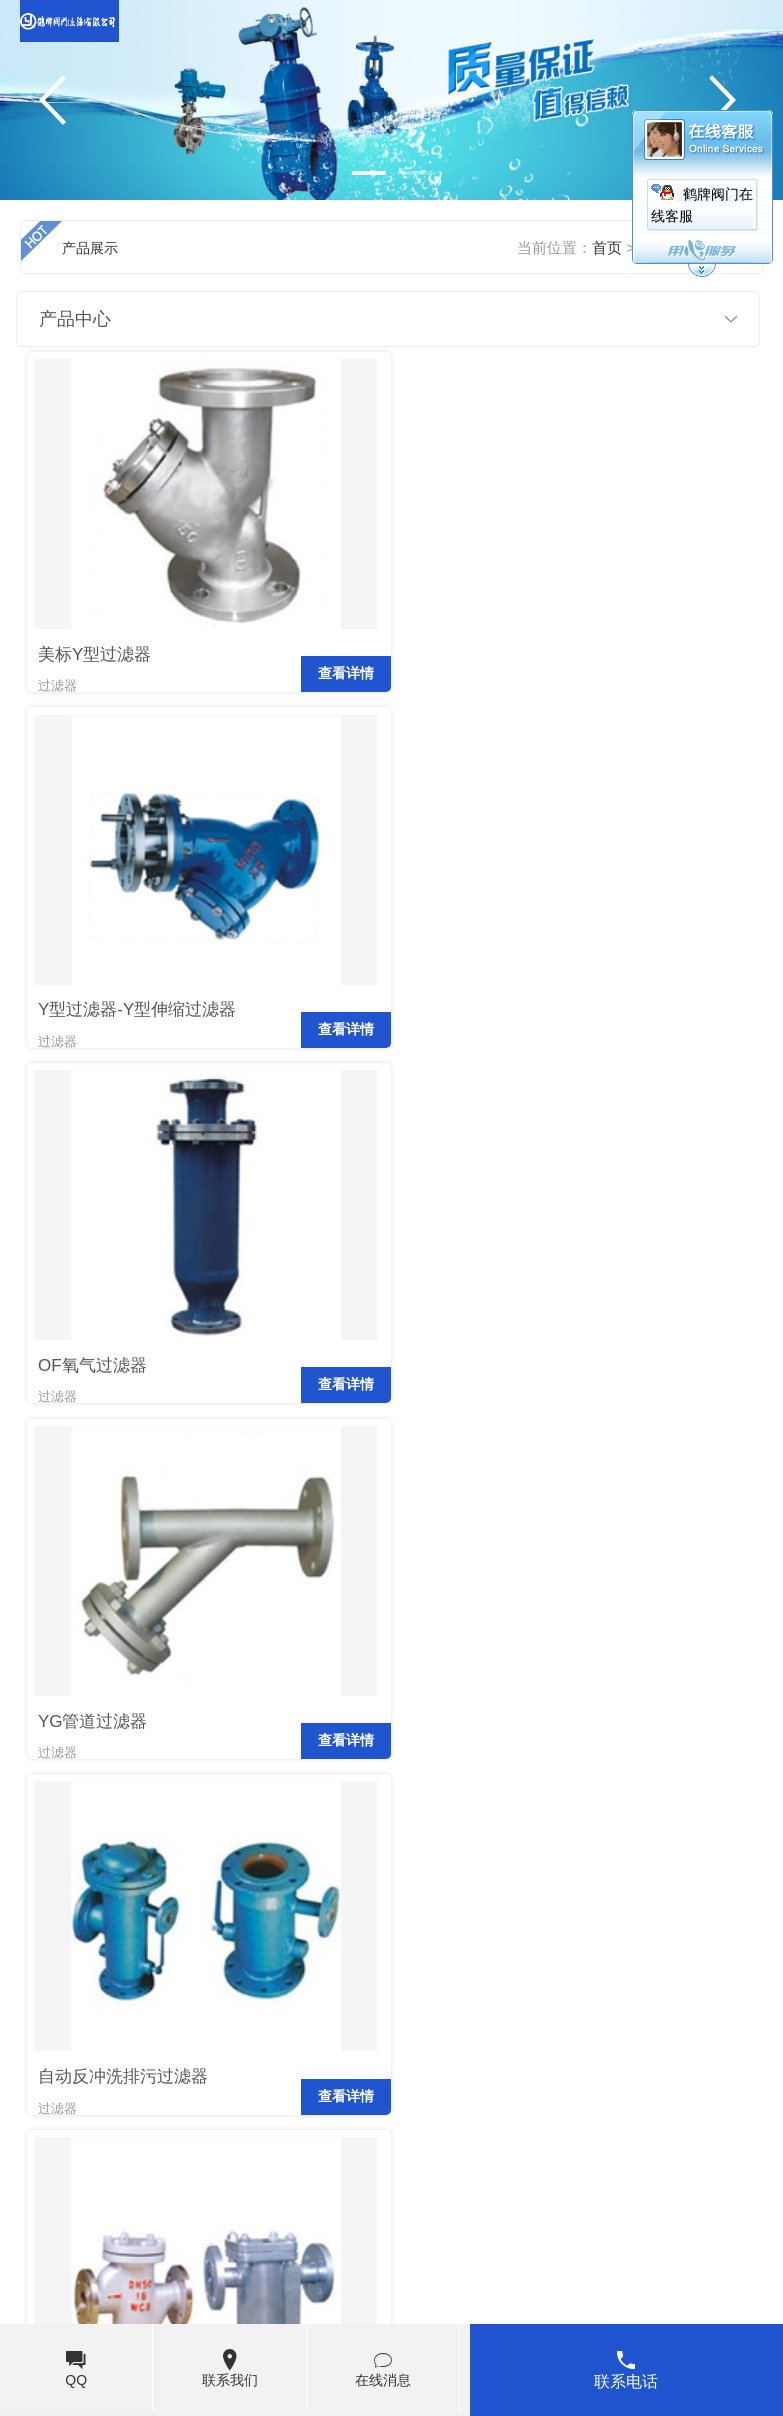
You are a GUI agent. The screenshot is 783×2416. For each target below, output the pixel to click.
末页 (226, 1856)
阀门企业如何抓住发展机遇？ (644, 1970)
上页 (98, 1856)
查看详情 (339, 687)
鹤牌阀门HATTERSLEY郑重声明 (143, 1970)
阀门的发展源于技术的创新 (637, 2010)
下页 (174, 1856)
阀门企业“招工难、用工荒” (636, 2050)
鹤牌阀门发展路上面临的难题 (133, 2050)
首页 (46, 1856)
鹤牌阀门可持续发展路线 (118, 2010)
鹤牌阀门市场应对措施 (622, 2090)
